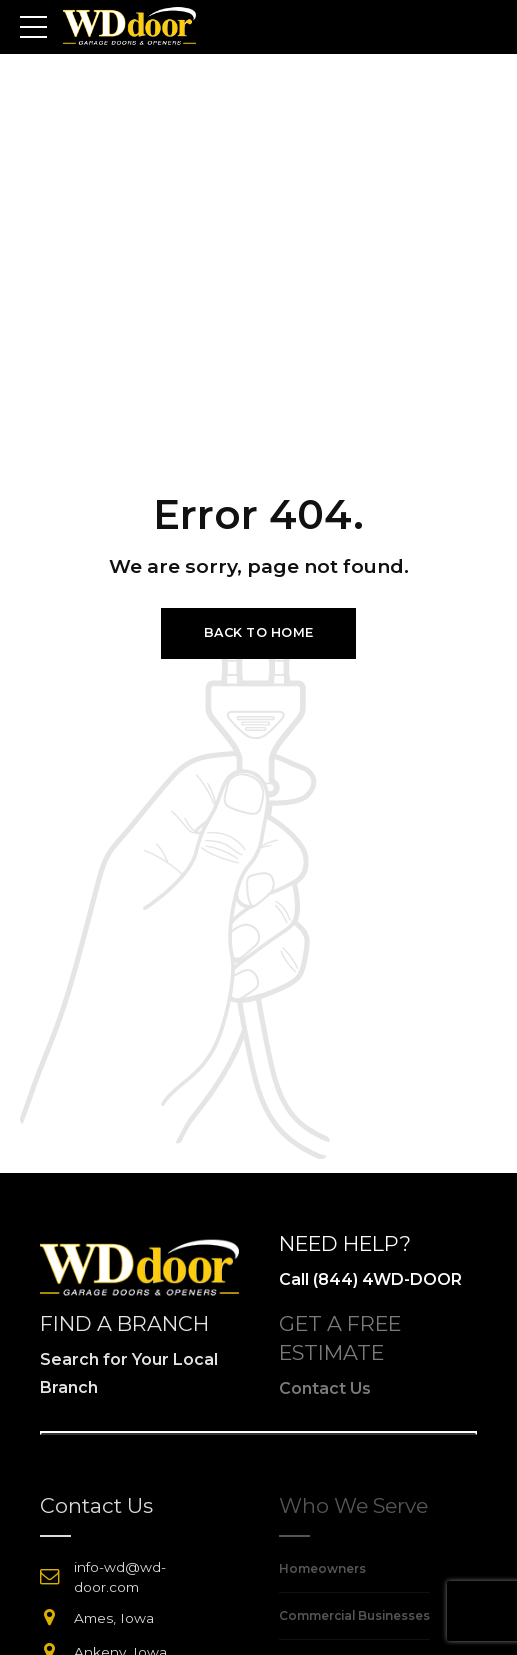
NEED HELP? (345, 1243)
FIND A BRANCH (124, 1323)
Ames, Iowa (114, 1618)
